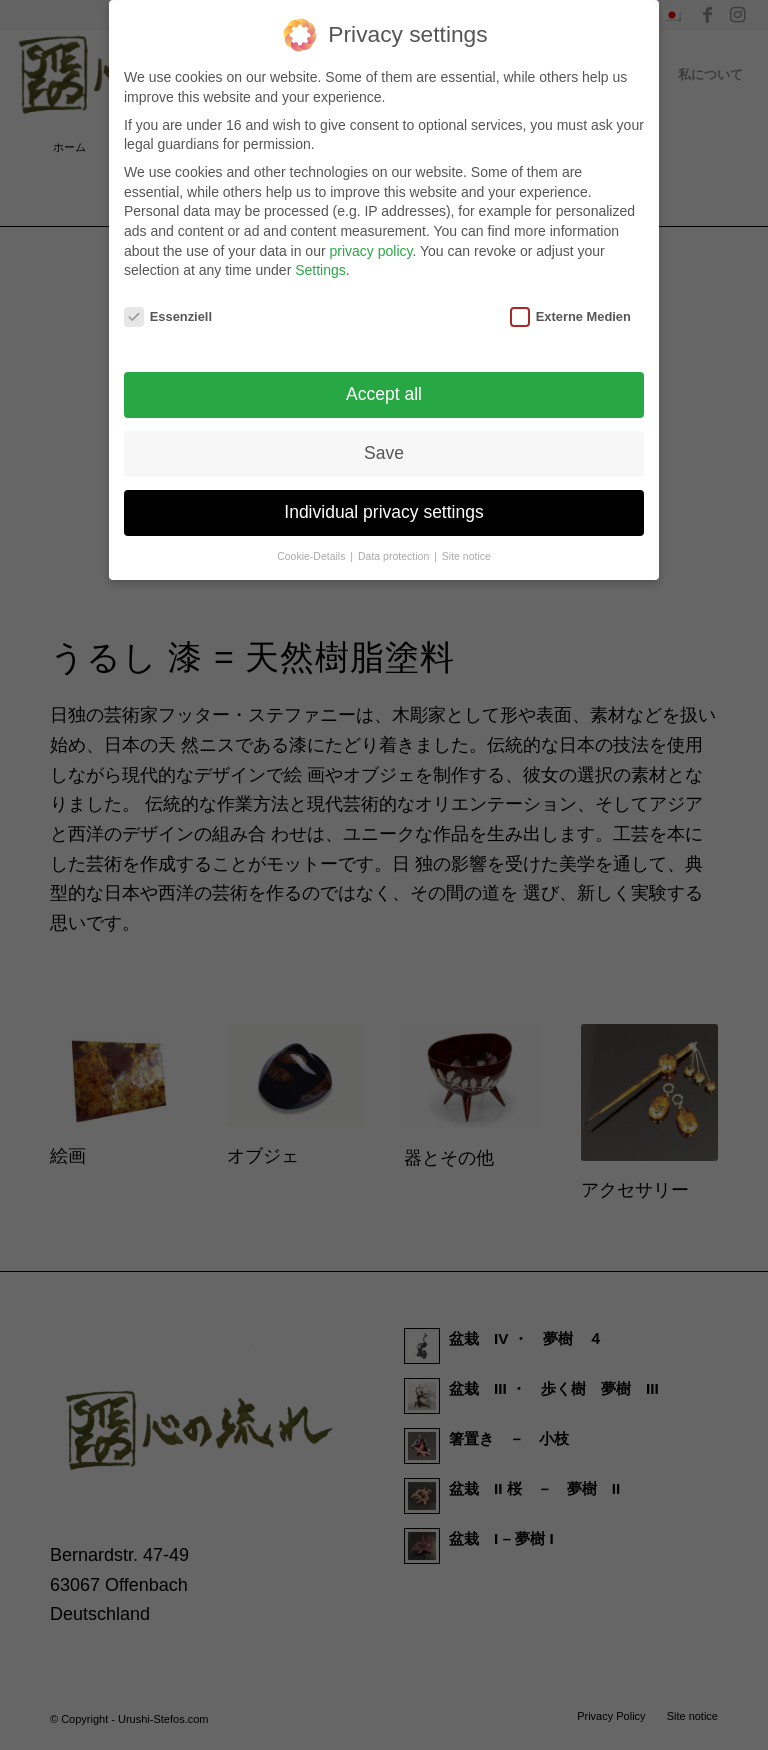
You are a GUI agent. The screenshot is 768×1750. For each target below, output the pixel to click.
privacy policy (370, 245)
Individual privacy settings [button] (383, 506)
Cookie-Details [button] (312, 550)
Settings (320, 264)
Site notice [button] (466, 550)
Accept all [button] (384, 388)
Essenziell (168, 310)
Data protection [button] (395, 550)
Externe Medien (570, 310)
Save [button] (384, 447)
